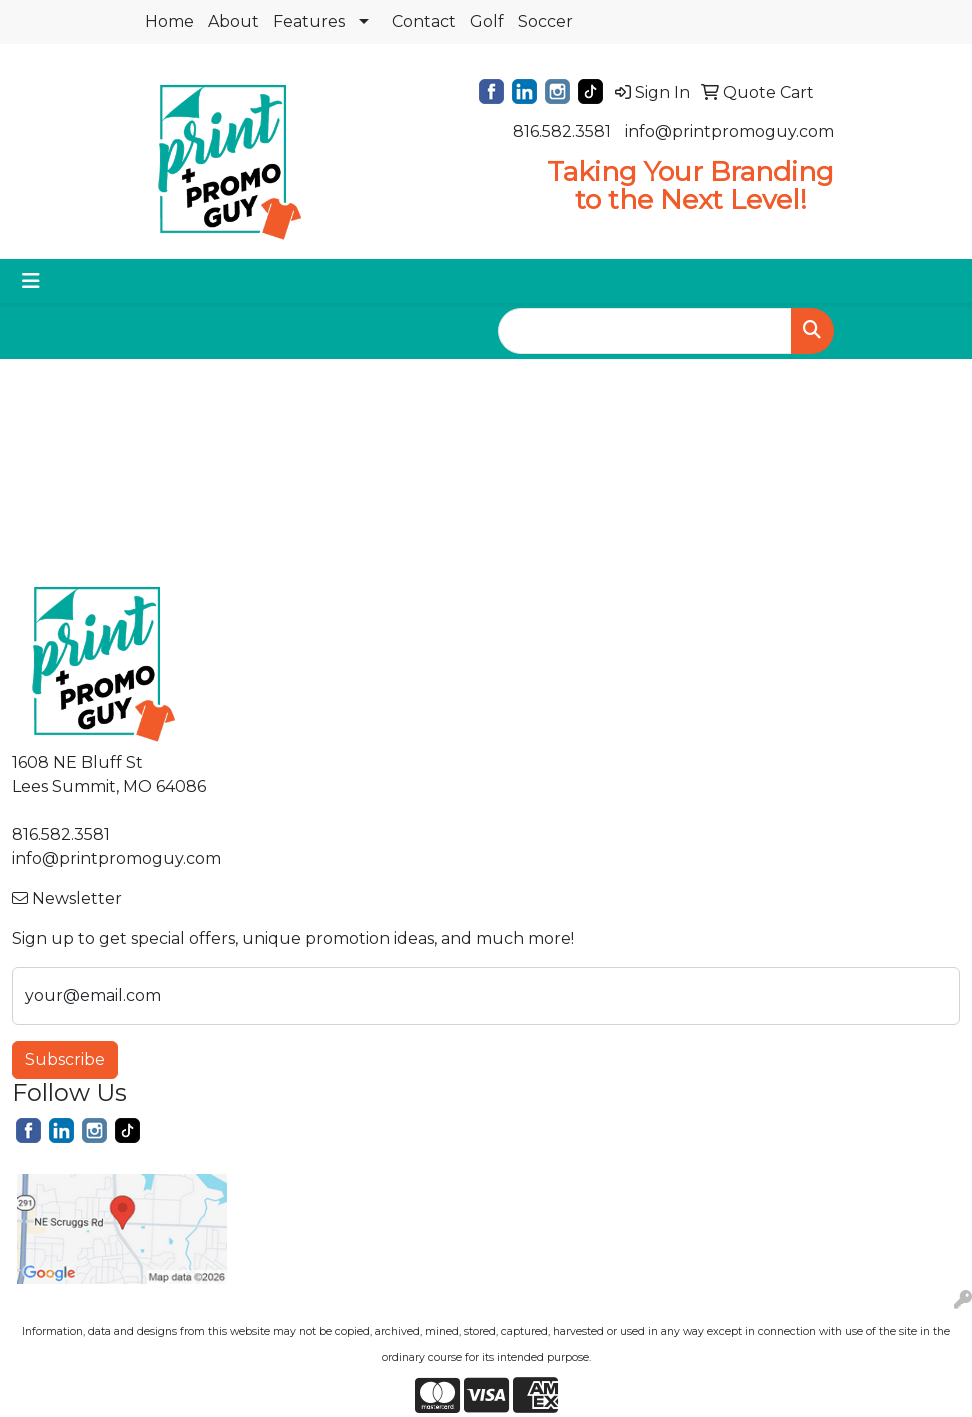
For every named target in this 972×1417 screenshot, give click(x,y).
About (233, 21)
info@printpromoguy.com (729, 131)
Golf (487, 21)
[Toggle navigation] (31, 281)
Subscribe (65, 1059)
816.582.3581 (562, 131)
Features (309, 21)
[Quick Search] (645, 331)
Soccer (545, 21)
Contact (424, 21)
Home (169, 21)
